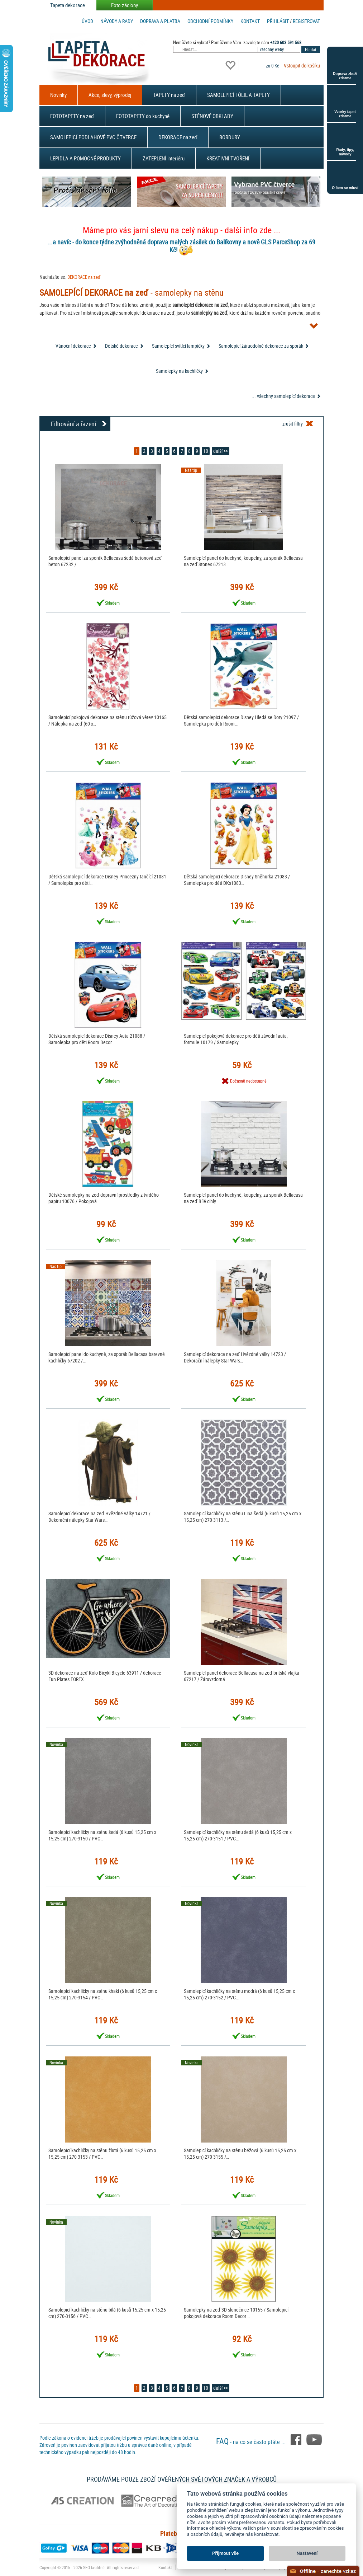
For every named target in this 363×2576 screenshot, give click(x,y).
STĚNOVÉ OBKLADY (212, 115)
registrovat (306, 21)
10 (205, 450)
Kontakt (250, 21)
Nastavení (307, 2553)
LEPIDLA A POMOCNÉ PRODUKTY (85, 158)
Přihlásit (278, 21)
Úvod (87, 21)
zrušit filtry (292, 423)
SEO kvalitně (94, 2567)
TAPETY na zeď (169, 94)
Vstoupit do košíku (302, 65)
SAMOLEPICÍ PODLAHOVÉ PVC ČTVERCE (93, 137)
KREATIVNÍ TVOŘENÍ (227, 158)
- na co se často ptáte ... (251, 2442)
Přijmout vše (225, 2553)
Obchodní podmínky (210, 21)
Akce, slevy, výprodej (110, 94)
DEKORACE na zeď (177, 137)
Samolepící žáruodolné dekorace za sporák (261, 345)
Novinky (58, 94)
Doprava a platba (160, 21)
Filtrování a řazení (73, 423)
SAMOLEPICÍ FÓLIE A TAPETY (238, 94)
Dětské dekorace (121, 345)
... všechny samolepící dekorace (283, 396)
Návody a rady (116, 21)
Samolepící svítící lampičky (178, 345)
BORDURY (229, 137)
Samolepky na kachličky (179, 370)
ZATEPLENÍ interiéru (164, 158)
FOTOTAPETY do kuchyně (142, 115)
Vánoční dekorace (73, 345)
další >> (220, 450)
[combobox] (279, 49)
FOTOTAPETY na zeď (72, 115)
